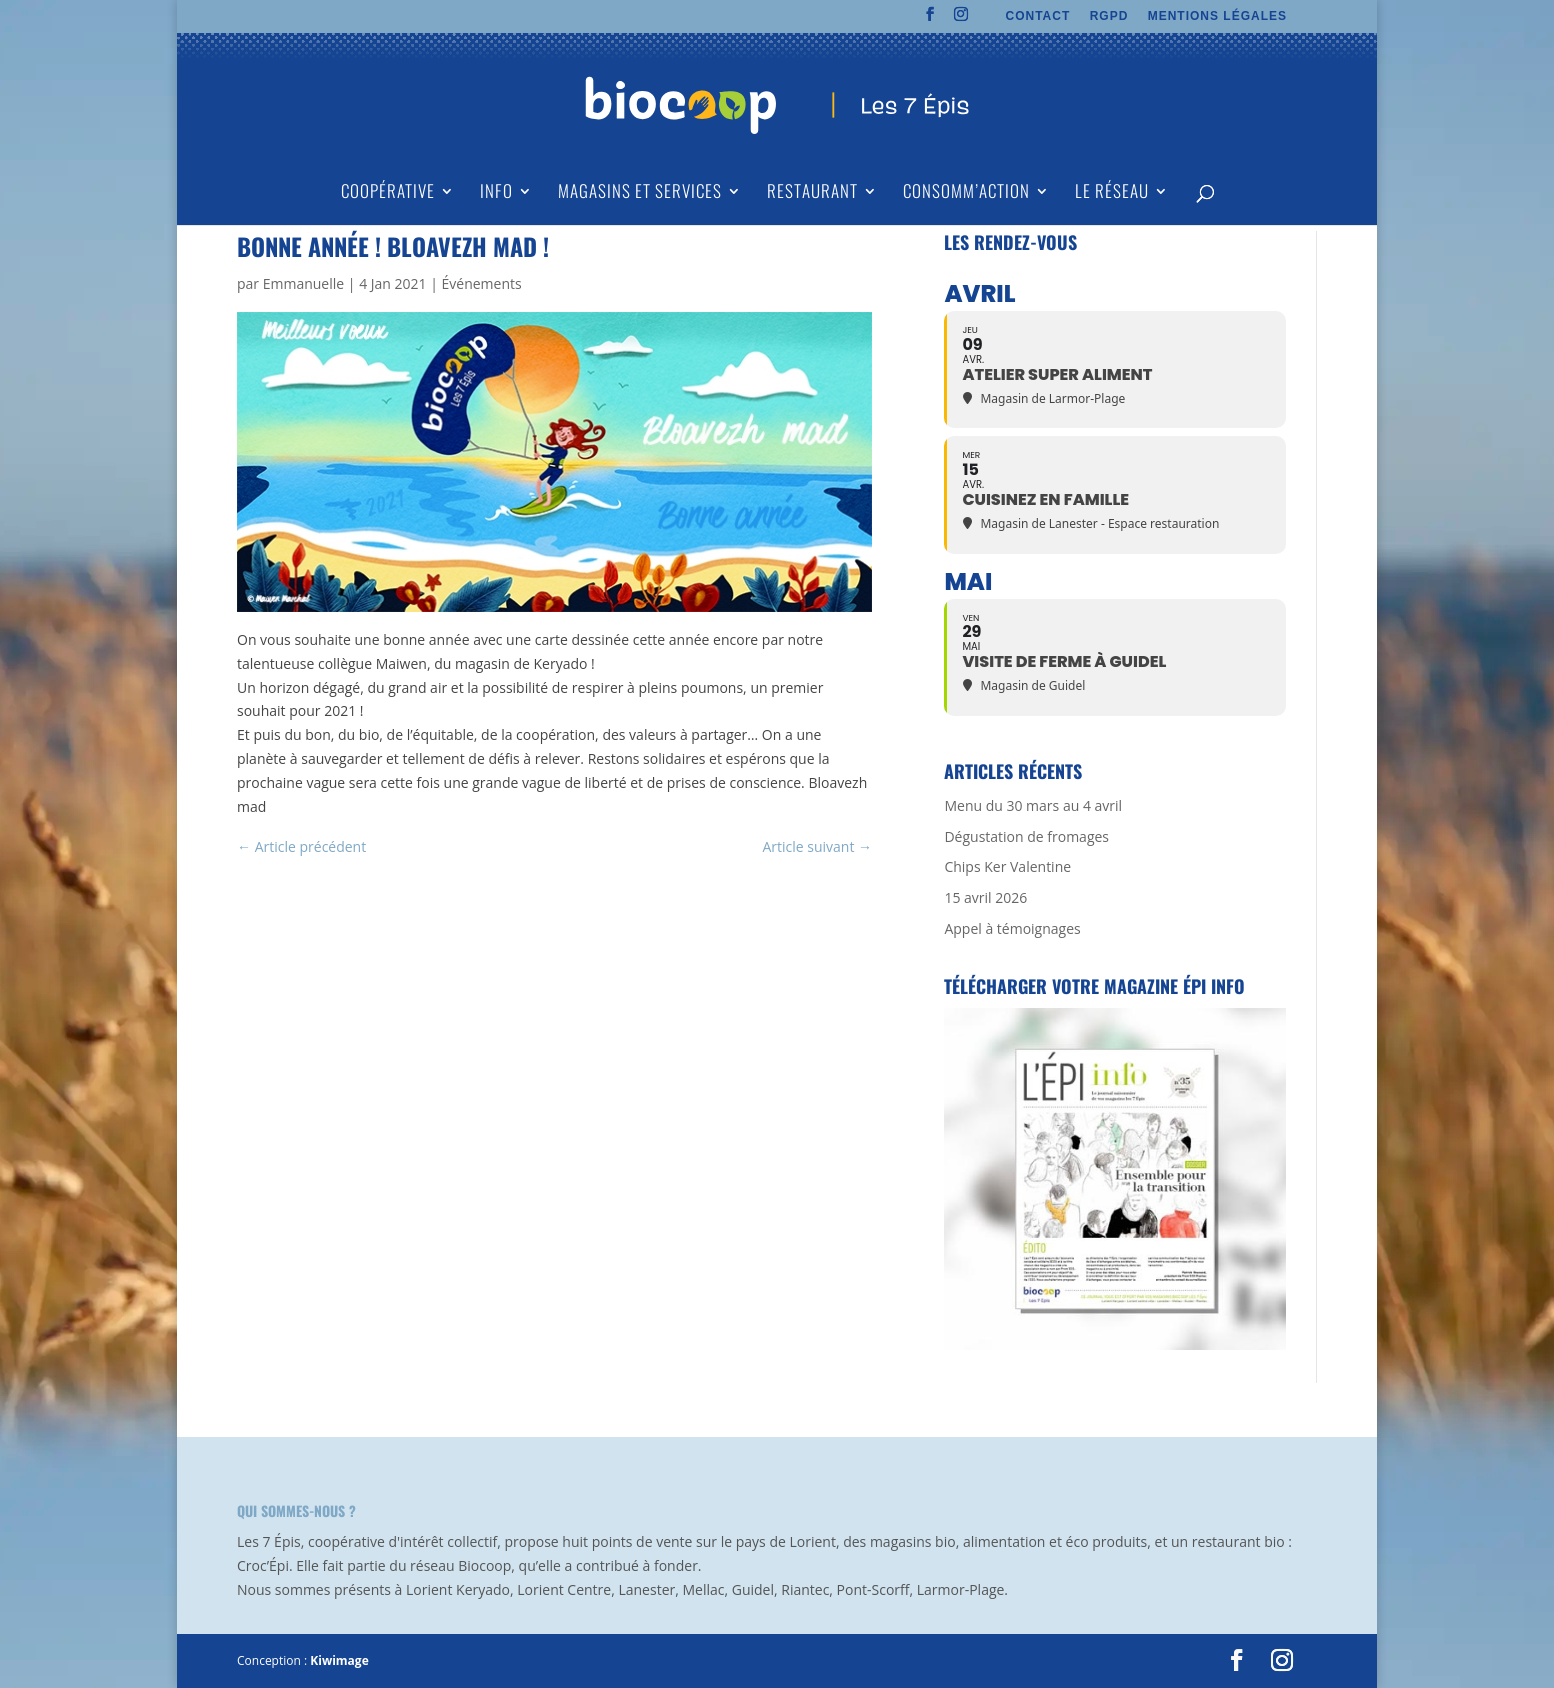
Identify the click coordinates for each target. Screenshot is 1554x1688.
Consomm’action (966, 193)
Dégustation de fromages (1026, 836)
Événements (482, 283)
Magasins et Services (640, 193)
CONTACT (1038, 16)
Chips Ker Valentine (1007, 866)
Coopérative (388, 193)
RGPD (1109, 16)
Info (496, 193)
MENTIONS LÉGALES (1217, 16)
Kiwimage (339, 1660)
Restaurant (812, 193)
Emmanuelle (303, 283)
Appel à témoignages (1012, 928)
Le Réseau (1112, 193)
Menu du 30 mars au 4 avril (1033, 805)
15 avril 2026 (985, 897)
